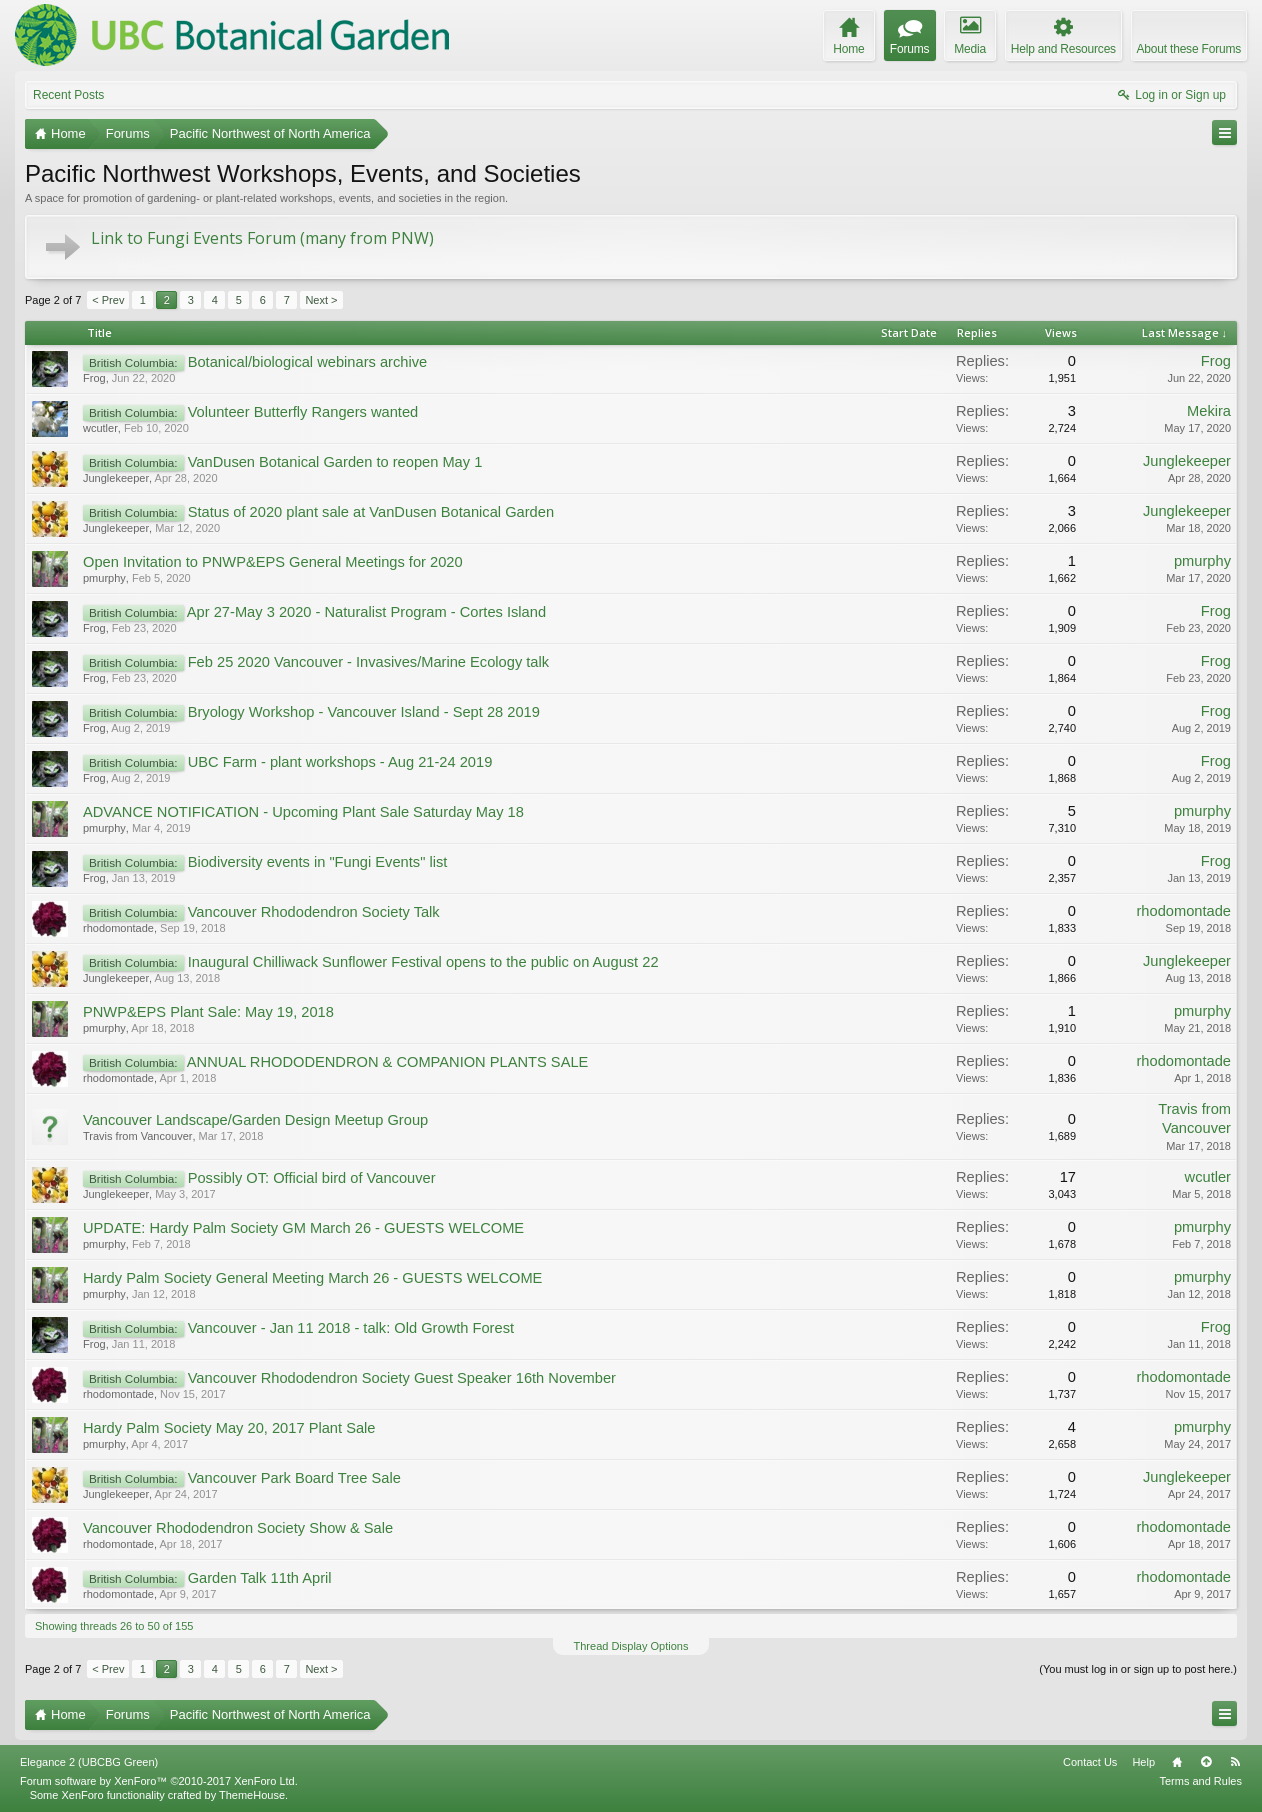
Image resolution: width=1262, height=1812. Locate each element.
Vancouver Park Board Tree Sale (294, 1478)
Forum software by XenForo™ (159, 1781)
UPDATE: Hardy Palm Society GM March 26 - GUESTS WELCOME (303, 1228)
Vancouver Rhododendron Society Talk (314, 912)
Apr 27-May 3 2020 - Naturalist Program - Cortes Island (366, 612)
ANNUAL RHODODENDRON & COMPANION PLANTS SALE (388, 1062)
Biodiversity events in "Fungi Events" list (318, 862)
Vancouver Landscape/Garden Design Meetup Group (255, 1120)
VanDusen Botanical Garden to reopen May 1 (335, 462)
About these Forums (1189, 49)
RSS (1235, 1762)
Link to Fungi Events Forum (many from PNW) (262, 238)
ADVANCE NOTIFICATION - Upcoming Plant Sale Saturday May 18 (303, 812)
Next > (321, 300)
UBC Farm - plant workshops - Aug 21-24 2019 (340, 762)
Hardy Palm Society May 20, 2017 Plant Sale (229, 1428)
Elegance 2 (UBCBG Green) (89, 1762)
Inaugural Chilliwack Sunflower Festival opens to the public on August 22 (423, 962)
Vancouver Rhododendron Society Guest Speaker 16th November (402, 1378)
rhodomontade (118, 928)
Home (1177, 1762)
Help (1143, 1762)
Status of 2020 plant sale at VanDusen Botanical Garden (371, 512)
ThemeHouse (252, 1795)
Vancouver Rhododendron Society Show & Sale (238, 1528)
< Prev (108, 300)
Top (1206, 1762)
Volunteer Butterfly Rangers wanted (303, 412)
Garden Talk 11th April (260, 1578)
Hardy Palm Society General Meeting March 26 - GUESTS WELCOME (312, 1278)
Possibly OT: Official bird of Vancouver (312, 1178)
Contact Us (1090, 1762)
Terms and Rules (1200, 1781)
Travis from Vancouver (137, 1136)
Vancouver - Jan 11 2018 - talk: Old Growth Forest (351, 1328)
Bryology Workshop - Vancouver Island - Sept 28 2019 (364, 712)
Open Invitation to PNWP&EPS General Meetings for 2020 (273, 562)
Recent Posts (68, 95)
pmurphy (104, 578)
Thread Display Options (631, 1646)
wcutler (100, 428)
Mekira (1209, 411)
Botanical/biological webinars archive (308, 362)
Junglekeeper (116, 478)
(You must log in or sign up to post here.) (1138, 1669)
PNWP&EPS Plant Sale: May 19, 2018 (208, 1012)
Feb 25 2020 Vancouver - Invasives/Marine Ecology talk (368, 662)
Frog (94, 378)
